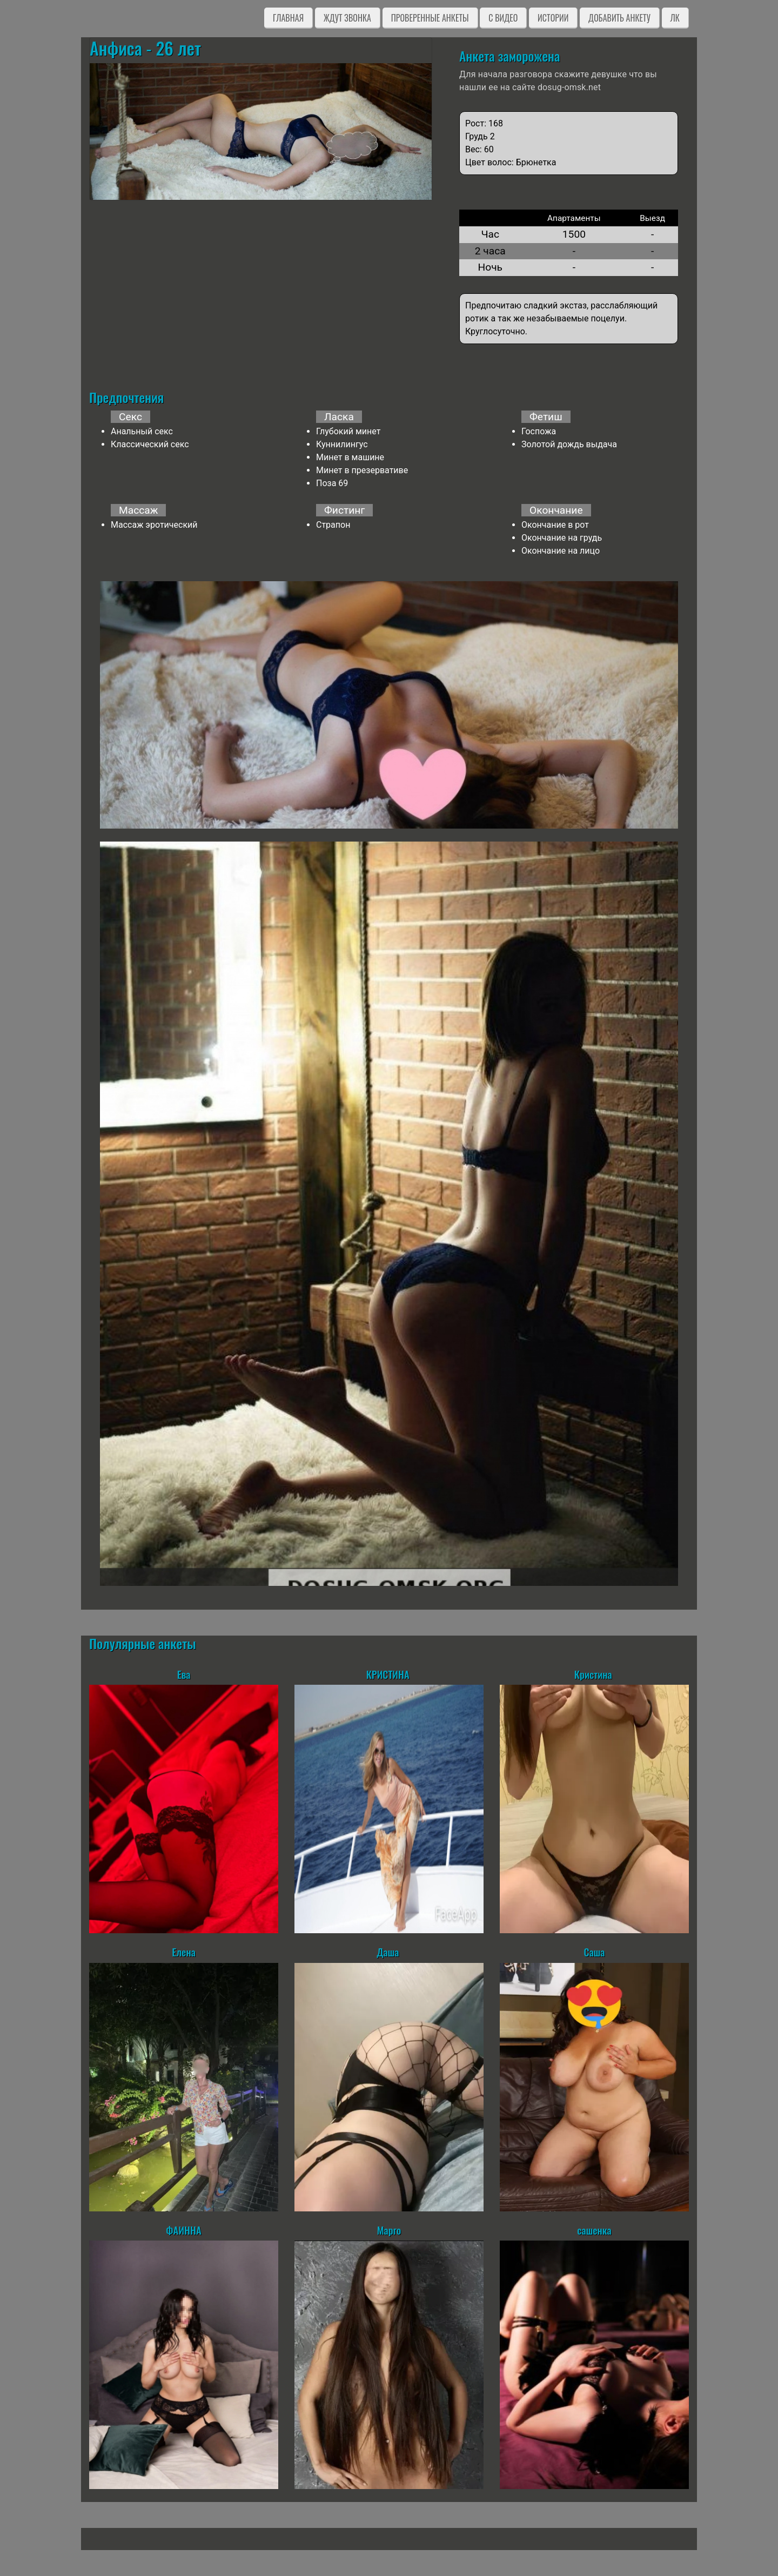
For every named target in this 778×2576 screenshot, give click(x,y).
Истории (553, 17)
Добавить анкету (619, 17)
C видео (503, 17)
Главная (288, 17)
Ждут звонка (347, 17)
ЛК (675, 17)
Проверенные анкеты (430, 17)
